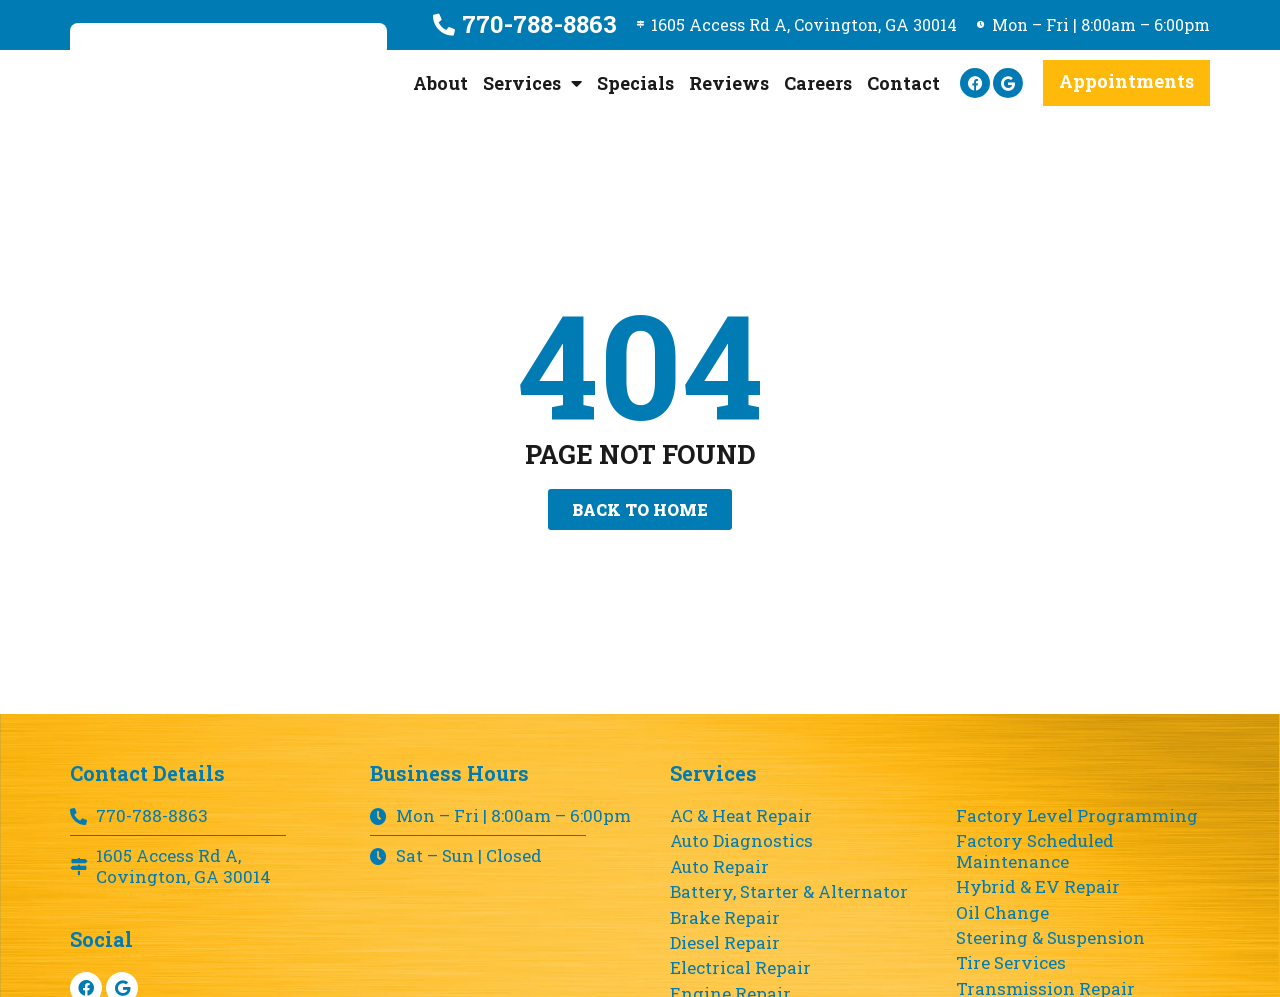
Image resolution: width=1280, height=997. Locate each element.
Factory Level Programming (1077, 816)
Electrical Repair (740, 968)
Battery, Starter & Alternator (789, 892)
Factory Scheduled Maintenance (1035, 851)
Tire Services (1011, 963)
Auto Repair (719, 867)
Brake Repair (725, 918)
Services (532, 83)
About (440, 83)
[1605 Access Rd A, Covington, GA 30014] (628, 25)
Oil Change (1002, 913)
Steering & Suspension (1050, 938)
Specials (635, 83)
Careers (818, 83)
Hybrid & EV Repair (1038, 887)
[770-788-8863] (427, 25)
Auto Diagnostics (741, 841)
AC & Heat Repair (741, 816)
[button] (1126, 83)
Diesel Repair (725, 943)
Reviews (729, 83)
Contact (903, 83)
